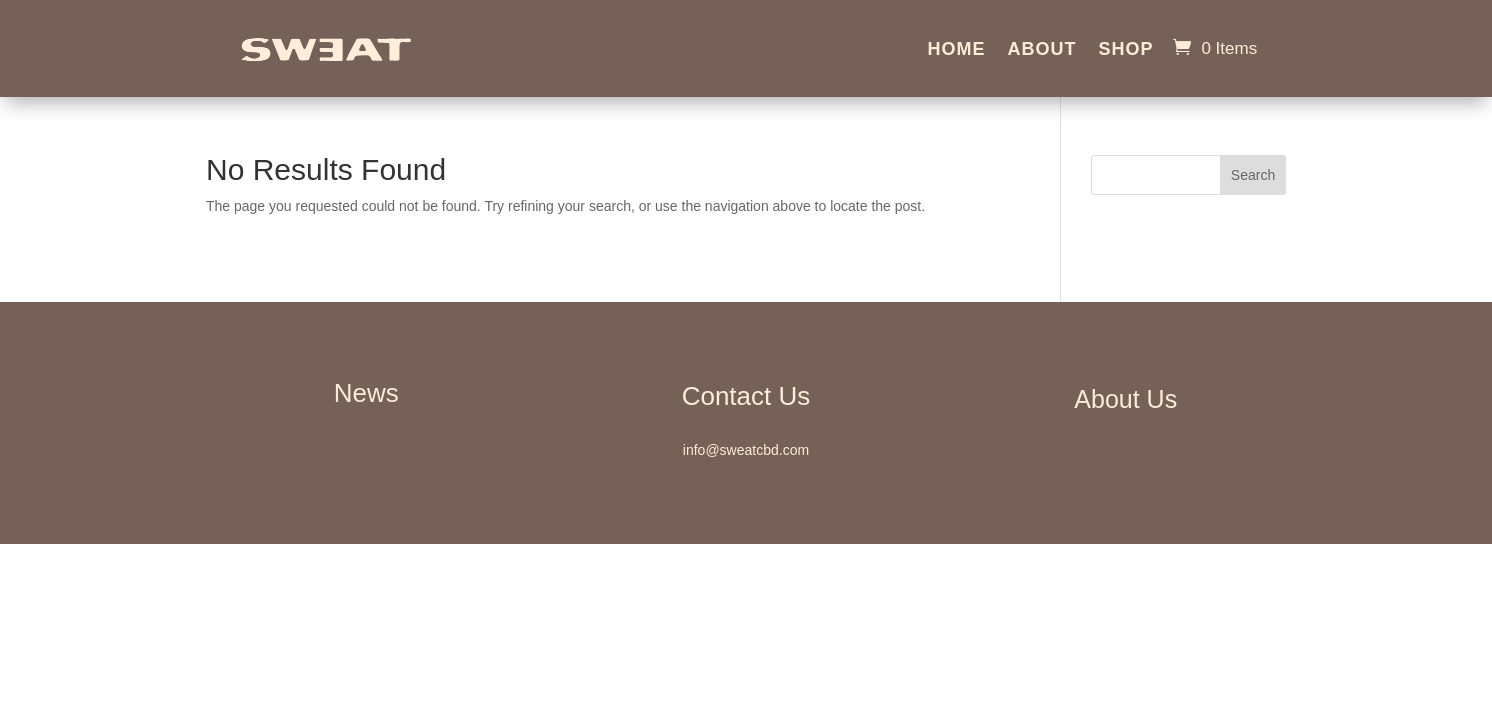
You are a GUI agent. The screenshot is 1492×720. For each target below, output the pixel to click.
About (1041, 50)
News (366, 393)
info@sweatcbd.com (746, 450)
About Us (1125, 399)
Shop (1125, 50)
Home (956, 50)
